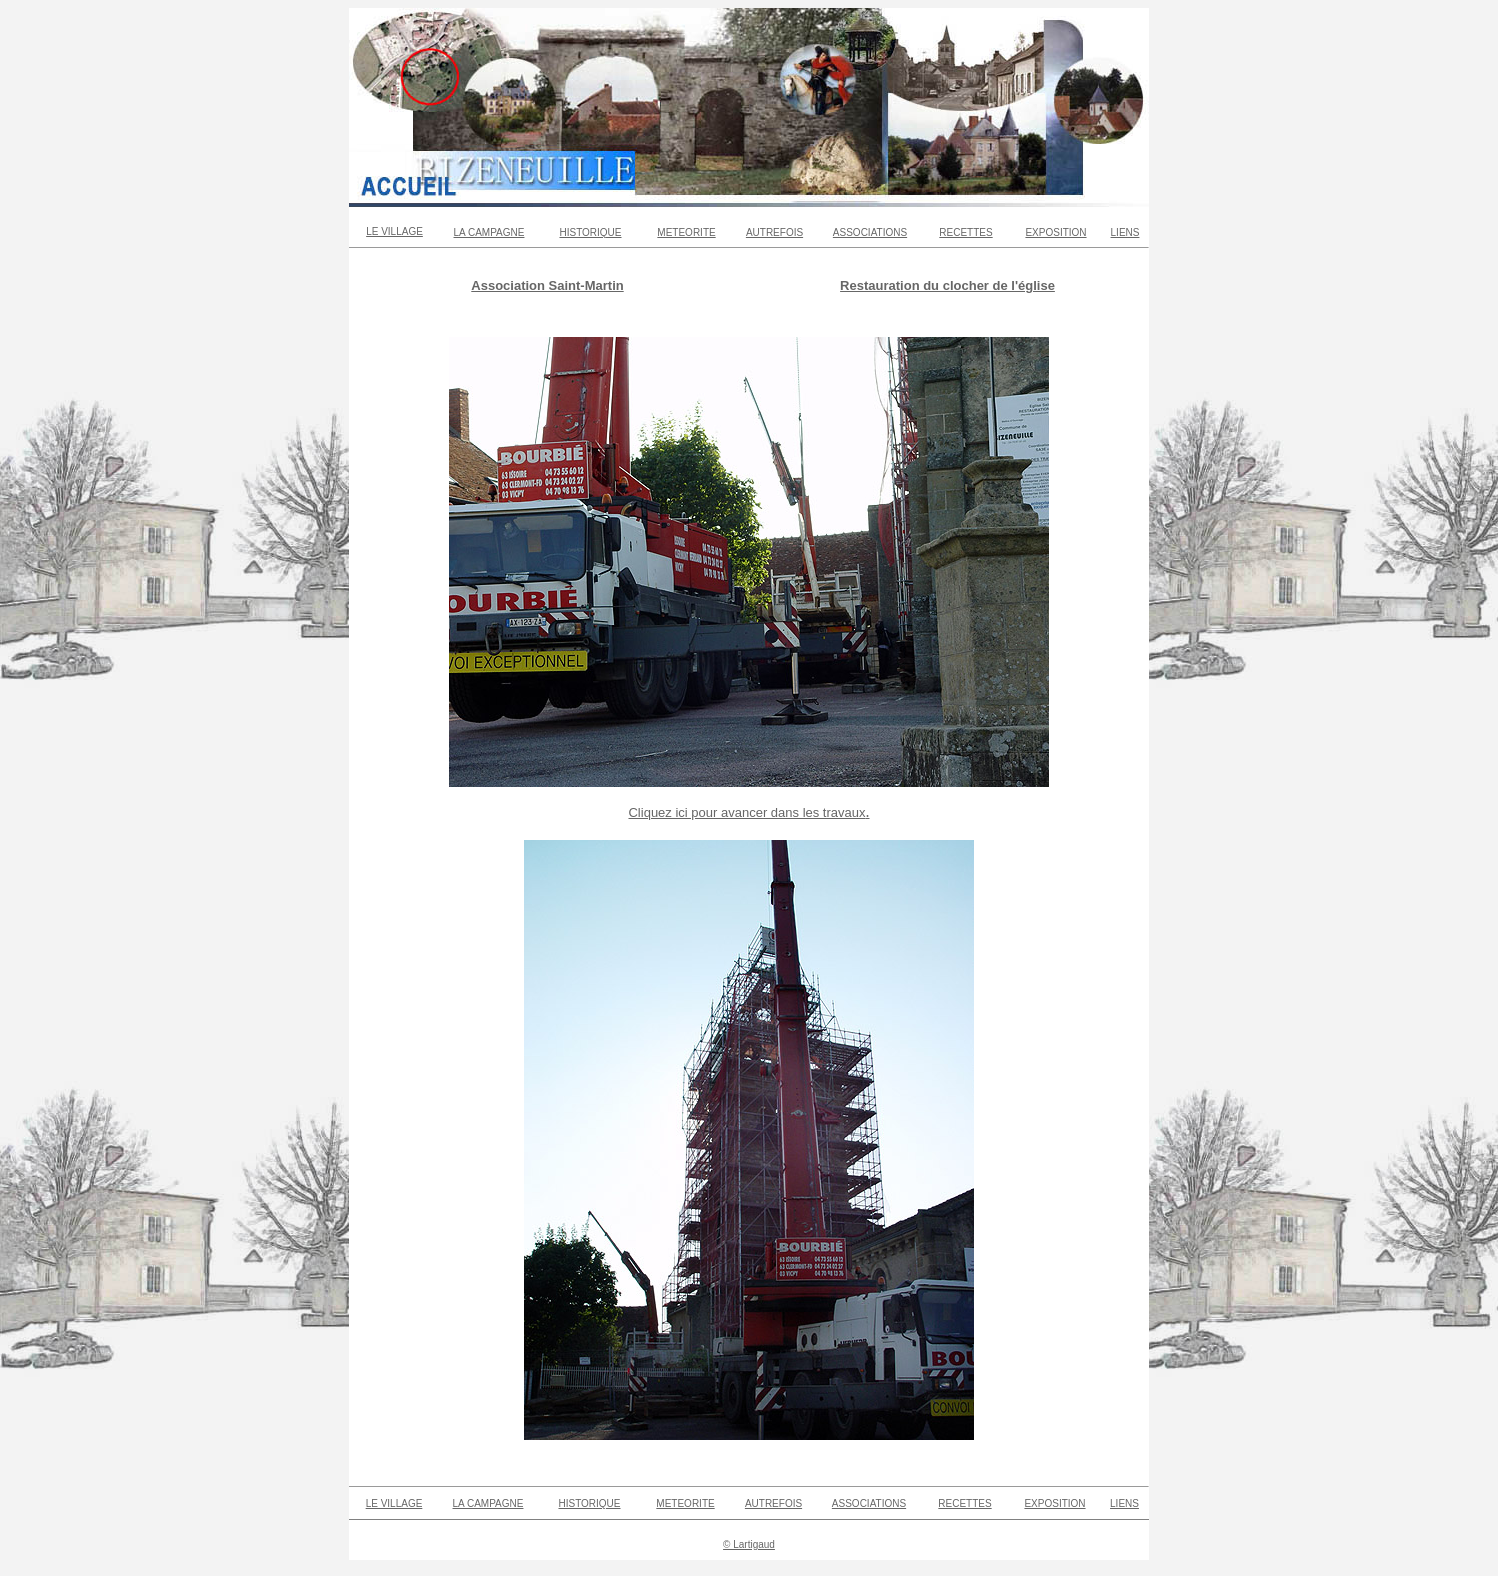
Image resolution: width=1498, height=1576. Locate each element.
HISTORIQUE (590, 232)
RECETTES (965, 232)
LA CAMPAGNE (489, 232)
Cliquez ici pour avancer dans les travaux (746, 812)
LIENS (1125, 232)
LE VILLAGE (394, 231)
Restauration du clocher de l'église (947, 285)
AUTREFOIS (774, 232)
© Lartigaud (749, 1544)
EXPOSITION (1055, 232)
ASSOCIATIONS (870, 232)
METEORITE (686, 232)
